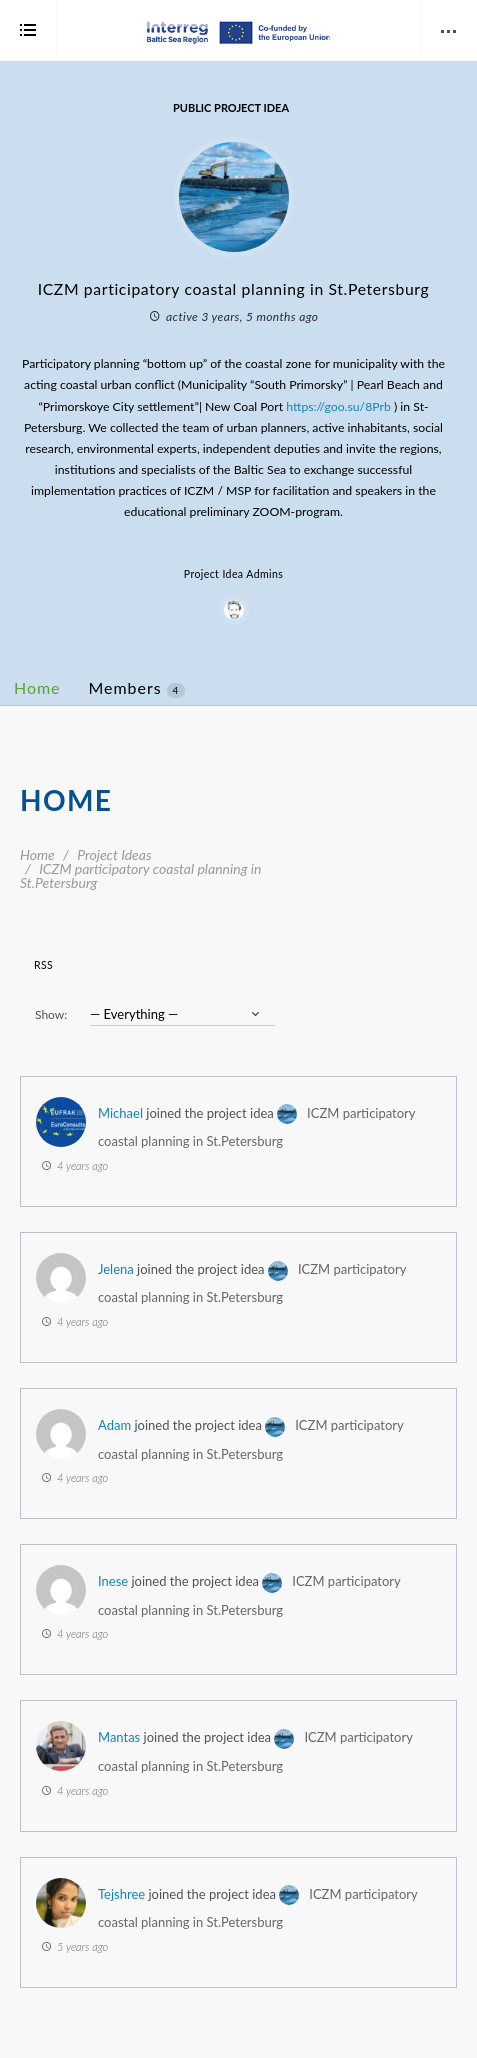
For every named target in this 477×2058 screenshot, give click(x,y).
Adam (114, 1425)
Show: (51, 1014)
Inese (113, 1581)
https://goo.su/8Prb (338, 406)
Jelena (116, 1269)
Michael (120, 1113)
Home (37, 687)
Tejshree (121, 1894)
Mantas (119, 1737)
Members (137, 688)
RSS (43, 965)
